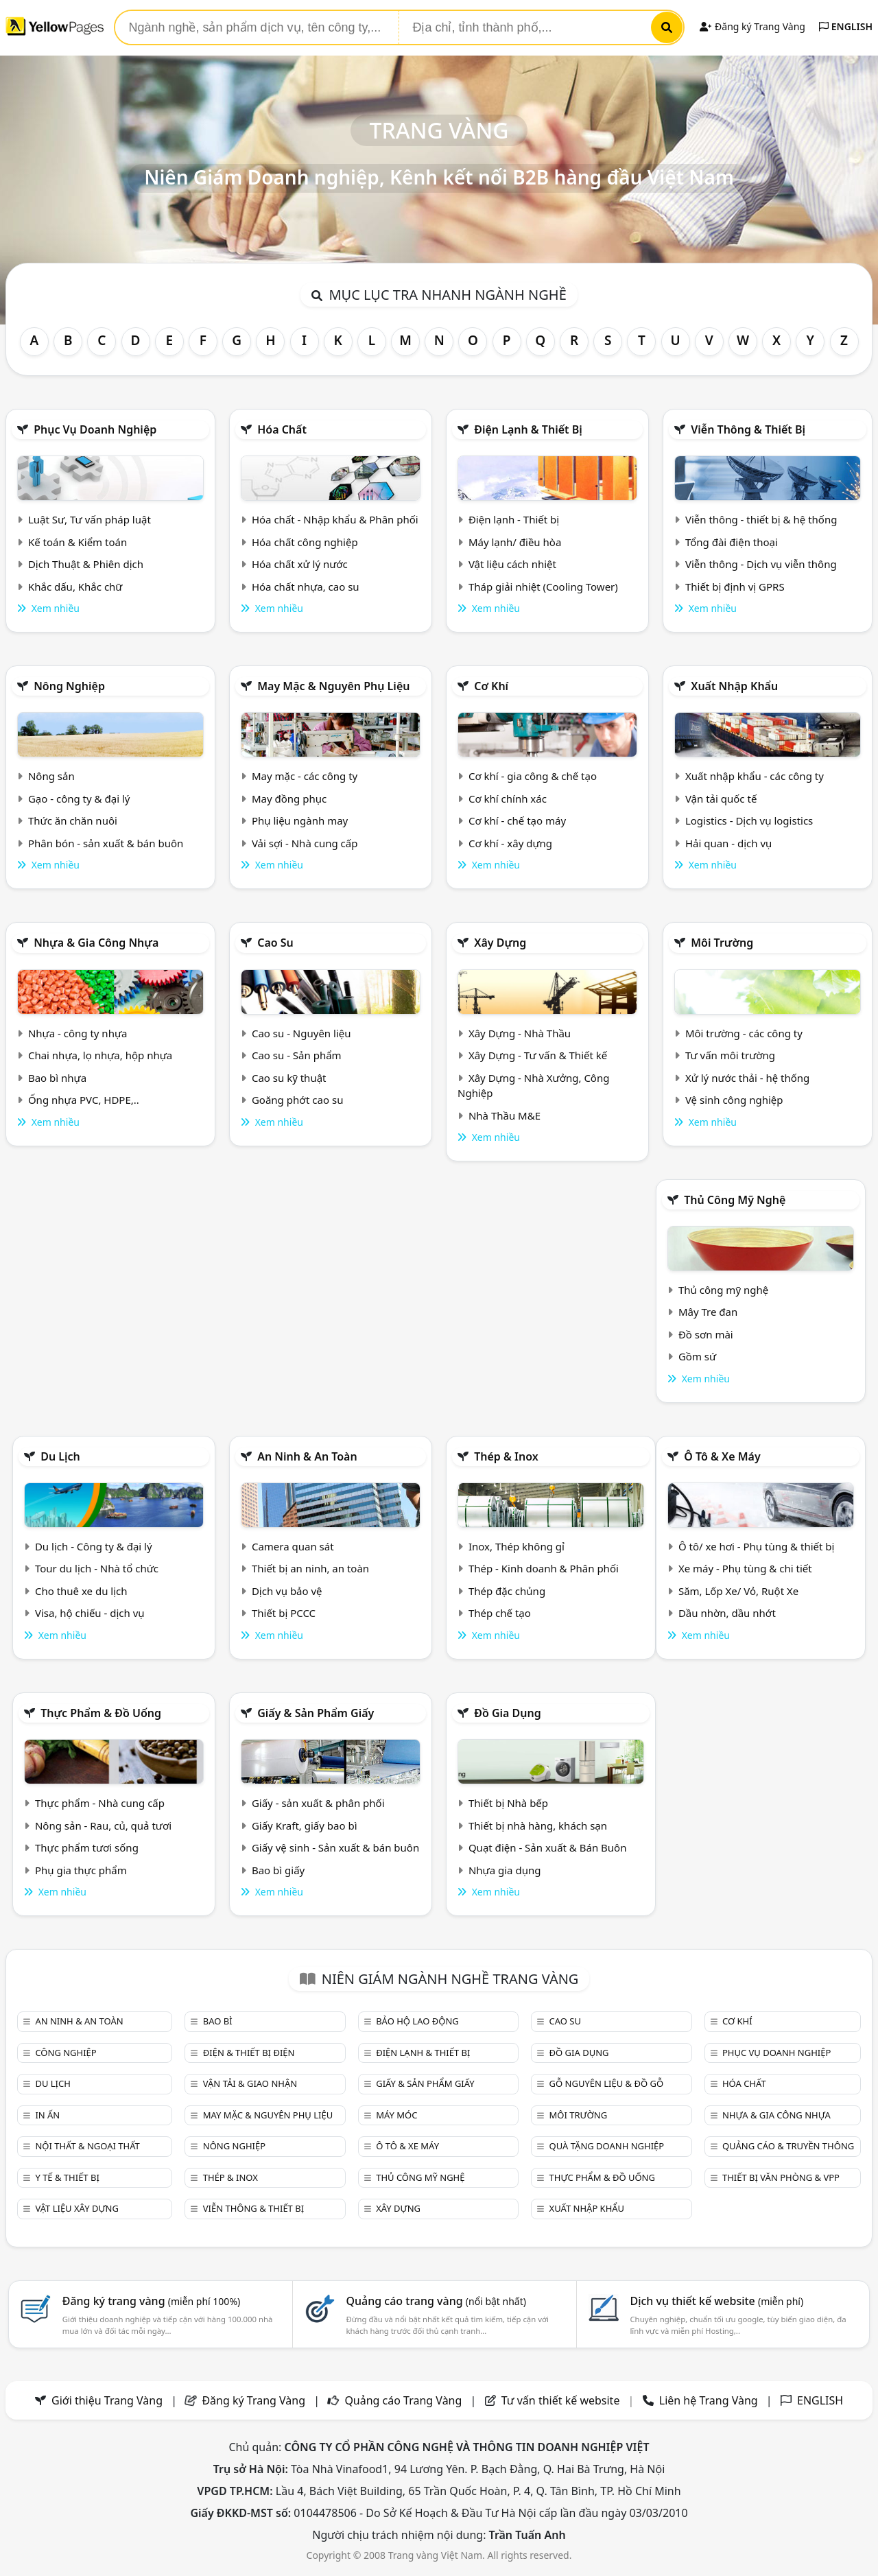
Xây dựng (500, 942)
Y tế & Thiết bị (67, 2177)
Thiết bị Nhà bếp (508, 1803)
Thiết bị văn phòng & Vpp (781, 2177)
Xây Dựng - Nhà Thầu (519, 1033)
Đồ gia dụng (507, 1713)
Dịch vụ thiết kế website (716, 2300)
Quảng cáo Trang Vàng (403, 2400)
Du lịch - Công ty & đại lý (93, 1546)
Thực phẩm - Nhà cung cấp (100, 1803)
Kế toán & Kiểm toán (77, 542)
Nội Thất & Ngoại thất (87, 2146)
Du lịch (60, 1456)
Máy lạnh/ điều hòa (514, 542)
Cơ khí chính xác (507, 798)
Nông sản (51, 776)
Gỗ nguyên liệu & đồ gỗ (606, 2083)
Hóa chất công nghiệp (305, 542)
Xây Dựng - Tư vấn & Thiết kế (537, 1055)
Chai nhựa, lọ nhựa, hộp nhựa (100, 1055)
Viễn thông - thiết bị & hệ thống (761, 519)
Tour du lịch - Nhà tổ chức (96, 1568)
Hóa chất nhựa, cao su (305, 586)
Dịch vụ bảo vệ (287, 1591)
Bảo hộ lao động (417, 2021)
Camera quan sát (293, 1546)
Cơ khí (491, 686)
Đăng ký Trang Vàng (752, 26)
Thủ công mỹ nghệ (734, 1199)
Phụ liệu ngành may (300, 820)
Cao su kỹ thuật (289, 1078)
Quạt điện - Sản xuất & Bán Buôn (547, 1847)
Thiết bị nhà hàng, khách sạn (537, 1825)
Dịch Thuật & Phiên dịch (85, 564)
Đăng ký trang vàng (151, 2300)
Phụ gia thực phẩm (81, 1870)
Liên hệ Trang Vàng (708, 2400)
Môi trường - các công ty (744, 1033)
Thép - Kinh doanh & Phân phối (543, 1568)
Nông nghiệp (69, 686)
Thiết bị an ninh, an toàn (310, 1568)
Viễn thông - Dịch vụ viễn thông (761, 564)
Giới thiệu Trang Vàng (107, 2400)
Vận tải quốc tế (721, 798)
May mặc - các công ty (304, 776)
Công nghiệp (65, 2052)
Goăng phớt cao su (298, 1100)
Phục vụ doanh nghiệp (95, 429)
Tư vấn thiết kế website (562, 2400)
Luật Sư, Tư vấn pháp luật (89, 519)
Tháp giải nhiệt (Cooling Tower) (543, 586)
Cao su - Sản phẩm (297, 1055)
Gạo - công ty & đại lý (79, 798)
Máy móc (396, 2115)
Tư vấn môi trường (730, 1055)
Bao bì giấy (278, 1870)
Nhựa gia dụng (504, 1870)
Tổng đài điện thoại (731, 542)
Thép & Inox (506, 1456)
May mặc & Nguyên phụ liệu (333, 686)
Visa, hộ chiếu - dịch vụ (90, 1613)
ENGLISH (846, 26)
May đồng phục (289, 798)
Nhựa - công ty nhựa (78, 1033)
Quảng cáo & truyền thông (788, 2146)
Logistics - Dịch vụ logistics (749, 820)
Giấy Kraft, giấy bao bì (304, 1825)
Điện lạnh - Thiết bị (513, 519)
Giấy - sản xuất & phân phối (318, 1803)
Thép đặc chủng (506, 1591)
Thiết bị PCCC (284, 1613)
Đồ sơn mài (705, 1334)
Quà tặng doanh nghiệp (607, 2146)
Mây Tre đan (707, 1312)
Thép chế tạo (499, 1613)
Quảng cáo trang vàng (436, 2300)
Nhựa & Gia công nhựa (96, 942)
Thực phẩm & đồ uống (100, 1713)
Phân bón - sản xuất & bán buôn (105, 843)
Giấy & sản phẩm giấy (315, 1713)
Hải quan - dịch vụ (728, 843)
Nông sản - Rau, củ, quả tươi (103, 1825)
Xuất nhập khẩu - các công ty (754, 776)
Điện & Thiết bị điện (249, 2052)
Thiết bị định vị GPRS (735, 586)
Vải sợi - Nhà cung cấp (305, 843)
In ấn (47, 2115)
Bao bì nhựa (57, 1078)
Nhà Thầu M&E (504, 1115)
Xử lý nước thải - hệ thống (747, 1078)
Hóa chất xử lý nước (300, 564)
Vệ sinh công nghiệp (734, 1100)
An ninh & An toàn (307, 1456)
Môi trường (722, 942)
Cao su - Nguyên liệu (301, 1033)
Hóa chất (282, 429)
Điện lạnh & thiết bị (528, 429)
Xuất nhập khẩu (734, 686)
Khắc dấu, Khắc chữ (75, 586)
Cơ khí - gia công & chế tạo (532, 776)
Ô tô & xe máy (722, 1456)
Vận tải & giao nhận (250, 2083)
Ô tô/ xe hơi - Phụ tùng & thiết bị (756, 1546)
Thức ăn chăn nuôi (72, 820)
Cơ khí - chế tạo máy (517, 820)
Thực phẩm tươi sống (87, 1847)
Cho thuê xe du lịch (81, 1591)
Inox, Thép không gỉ (516, 1546)
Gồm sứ (697, 1356)
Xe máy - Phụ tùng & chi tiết (745, 1568)
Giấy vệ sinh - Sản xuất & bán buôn (335, 1847)
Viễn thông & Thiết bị (748, 429)
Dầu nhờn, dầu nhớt (727, 1613)
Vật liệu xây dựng (76, 2208)
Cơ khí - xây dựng (510, 843)
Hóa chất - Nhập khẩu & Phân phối (335, 519)
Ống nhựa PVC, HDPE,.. (83, 1100)
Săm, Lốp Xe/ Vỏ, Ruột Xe (738, 1591)
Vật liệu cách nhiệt (512, 564)
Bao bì (218, 2021)
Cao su (275, 942)
